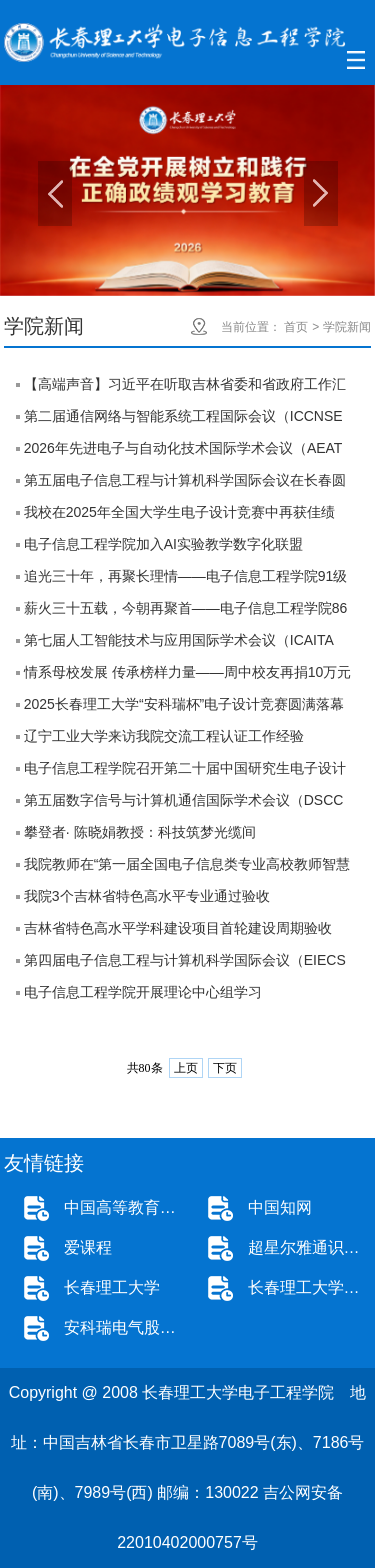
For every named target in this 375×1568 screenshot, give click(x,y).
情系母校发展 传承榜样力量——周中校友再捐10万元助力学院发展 (187, 676)
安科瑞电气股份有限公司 (126, 1327)
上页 (186, 1068)
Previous (55, 193)
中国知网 (280, 1207)
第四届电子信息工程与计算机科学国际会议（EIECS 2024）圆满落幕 (185, 964)
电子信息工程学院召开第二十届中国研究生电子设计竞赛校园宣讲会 (185, 772)
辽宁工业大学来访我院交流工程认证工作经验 (164, 736)
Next (321, 193)
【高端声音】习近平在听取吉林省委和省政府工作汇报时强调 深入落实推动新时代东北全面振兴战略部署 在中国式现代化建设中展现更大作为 (187, 388)
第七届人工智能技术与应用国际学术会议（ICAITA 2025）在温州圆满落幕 (178, 644)
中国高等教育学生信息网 (126, 1207)
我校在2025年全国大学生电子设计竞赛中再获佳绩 (179, 512)
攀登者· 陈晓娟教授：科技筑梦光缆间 (140, 832)
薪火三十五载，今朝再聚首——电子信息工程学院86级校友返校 (186, 612)
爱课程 (88, 1247)
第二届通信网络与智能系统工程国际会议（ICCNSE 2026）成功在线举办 (183, 420)
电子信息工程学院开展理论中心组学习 (143, 992)
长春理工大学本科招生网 (310, 1287)
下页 (225, 1068)
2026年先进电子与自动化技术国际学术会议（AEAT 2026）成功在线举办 (183, 452)
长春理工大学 (112, 1287)
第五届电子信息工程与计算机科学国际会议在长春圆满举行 (185, 484)
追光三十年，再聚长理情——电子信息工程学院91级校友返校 (186, 580)
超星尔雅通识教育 (310, 1247)
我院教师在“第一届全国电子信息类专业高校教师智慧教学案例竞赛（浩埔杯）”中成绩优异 (187, 868)
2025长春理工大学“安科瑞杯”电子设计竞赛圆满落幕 (184, 704)
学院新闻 (347, 327)
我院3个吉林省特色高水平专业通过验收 (147, 896)
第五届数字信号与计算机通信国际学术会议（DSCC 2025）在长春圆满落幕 (184, 804)
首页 (296, 327)
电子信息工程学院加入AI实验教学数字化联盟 (163, 544)
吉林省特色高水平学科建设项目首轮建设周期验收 (178, 928)
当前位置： (251, 327)
